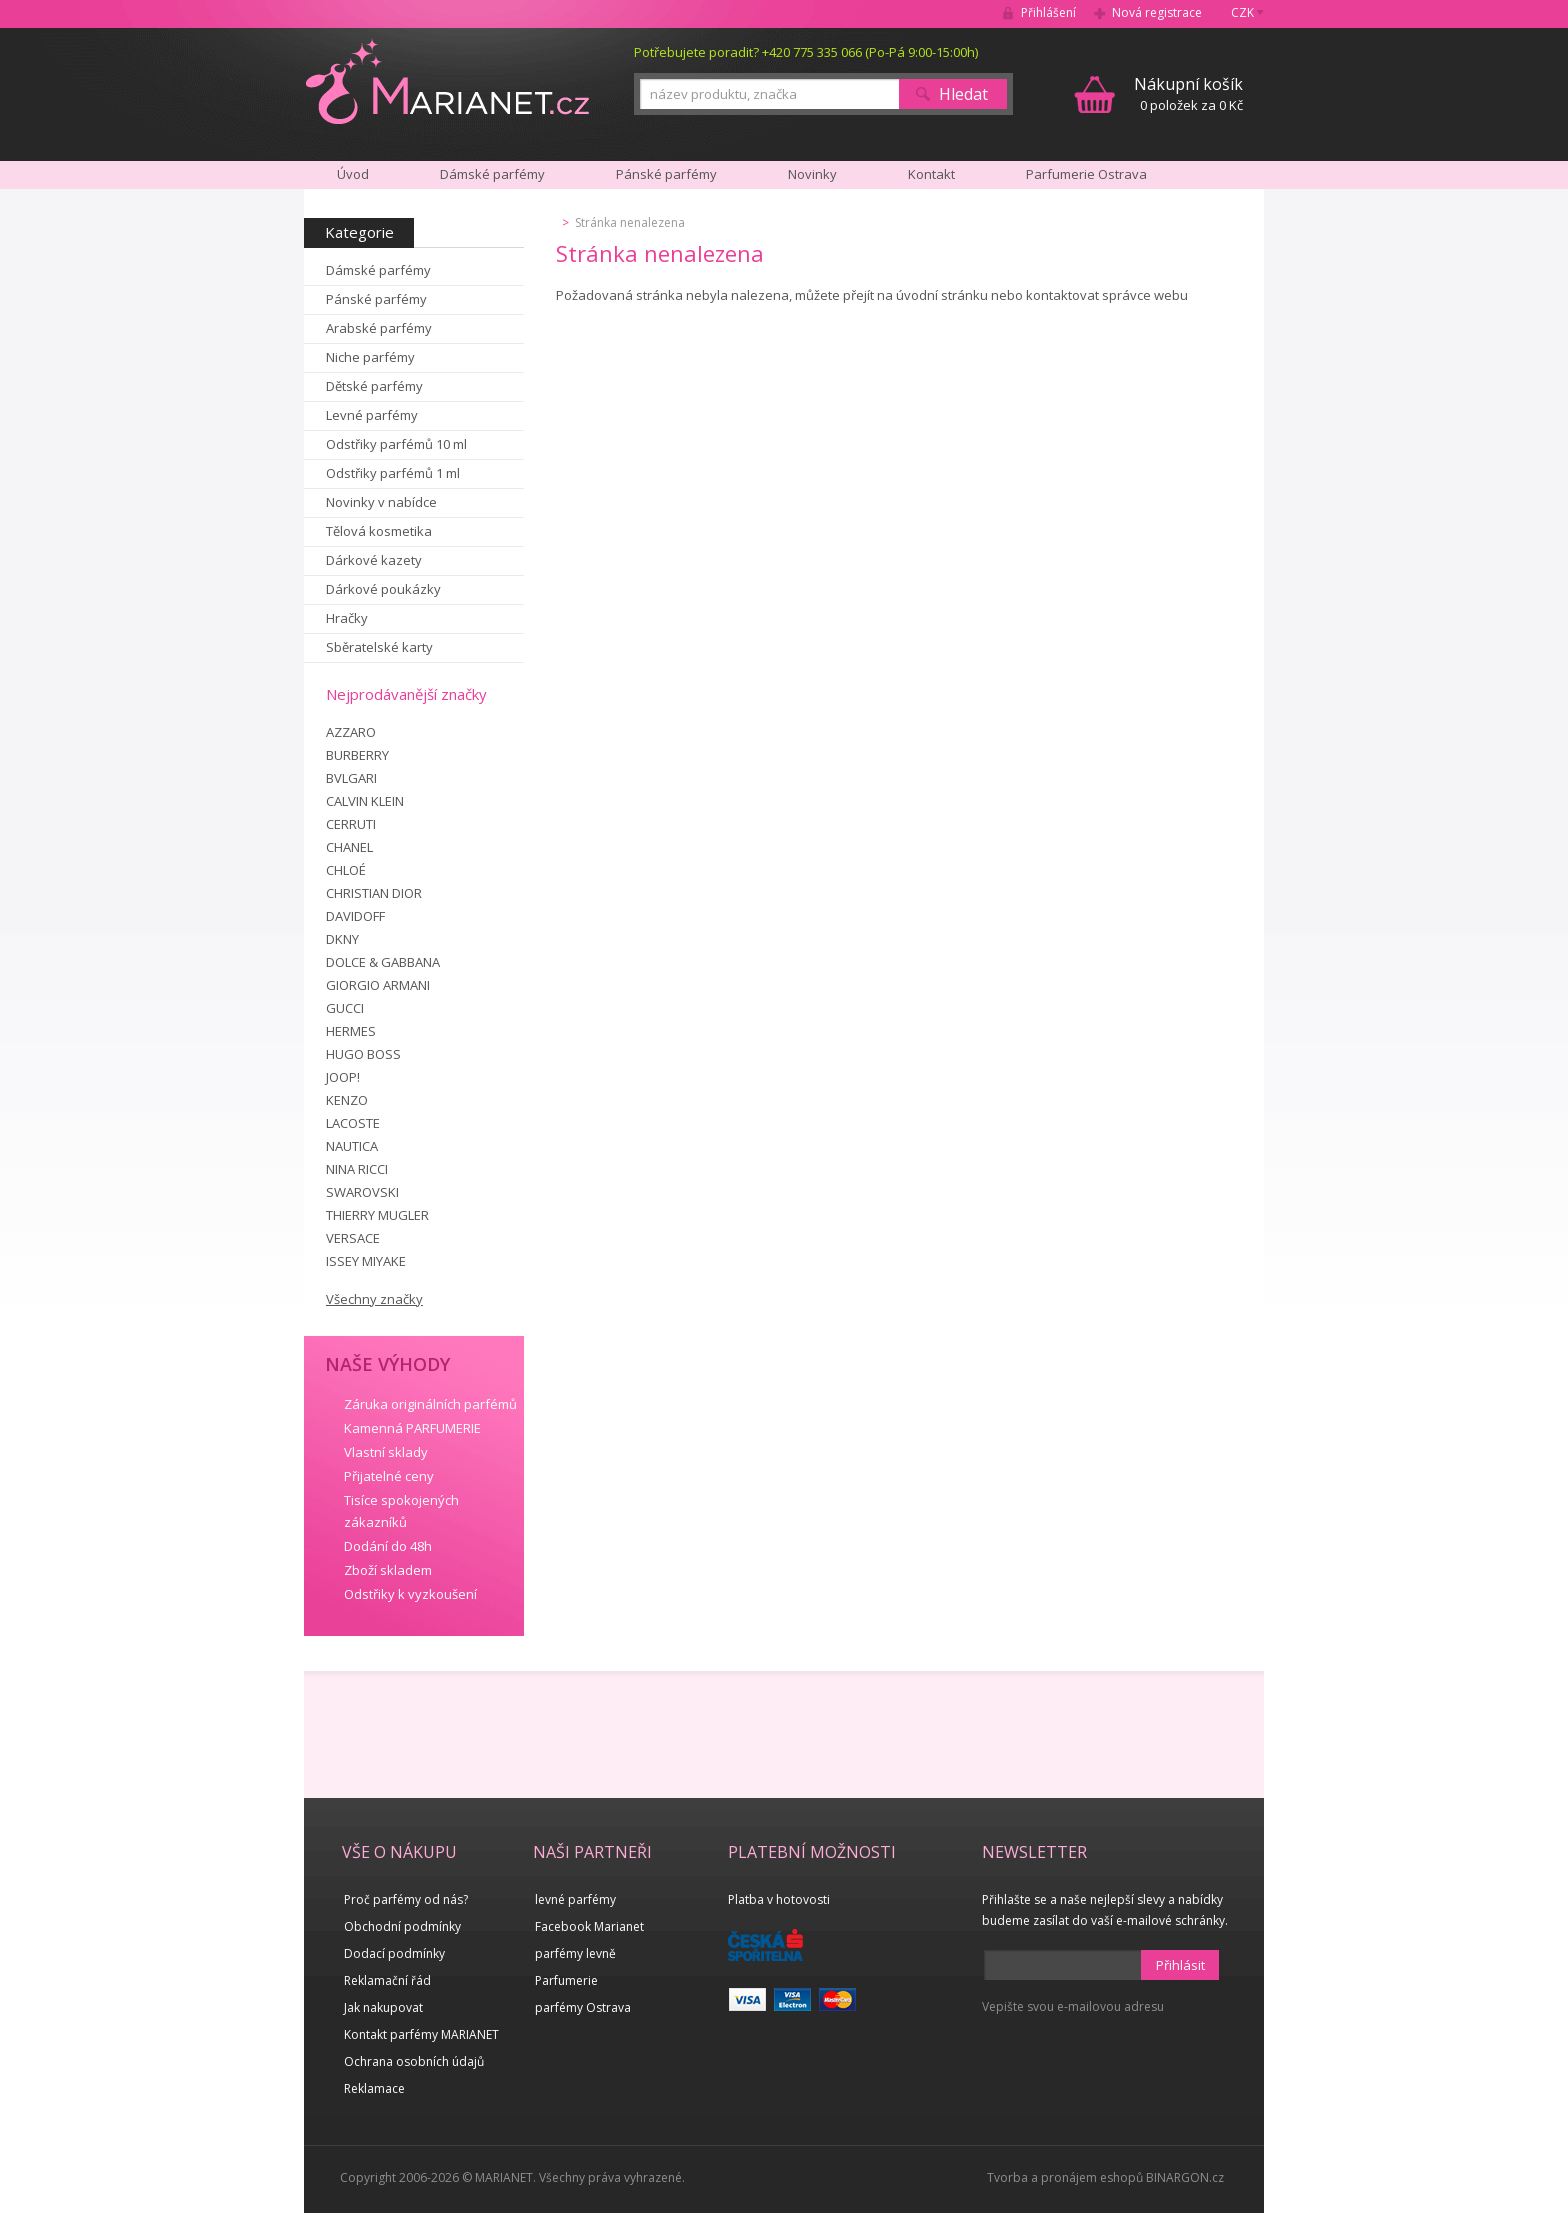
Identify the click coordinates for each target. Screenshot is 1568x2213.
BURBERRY (357, 755)
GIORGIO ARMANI (378, 985)
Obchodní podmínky (402, 1926)
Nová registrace (1157, 12)
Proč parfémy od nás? (406, 1899)
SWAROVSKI (362, 1192)
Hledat (963, 94)
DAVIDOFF (355, 916)
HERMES (351, 1031)
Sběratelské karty (379, 647)
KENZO (347, 1100)
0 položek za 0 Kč (1188, 93)
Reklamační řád (387, 1980)
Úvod (353, 174)
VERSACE (353, 1238)
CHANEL (349, 847)
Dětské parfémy (374, 386)
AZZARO (351, 732)
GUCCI (345, 1008)
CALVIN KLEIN (365, 801)
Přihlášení (1048, 12)
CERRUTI (351, 824)
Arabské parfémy (379, 328)
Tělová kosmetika (379, 531)
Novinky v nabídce (381, 502)
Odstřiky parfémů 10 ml (396, 444)
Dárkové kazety (374, 560)
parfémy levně (575, 1953)
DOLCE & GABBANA (383, 962)
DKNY (342, 939)
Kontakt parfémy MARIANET (421, 2034)
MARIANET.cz (447, 81)
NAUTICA (352, 1146)
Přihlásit (1180, 1965)
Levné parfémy (372, 415)
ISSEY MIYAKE (366, 1261)
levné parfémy (575, 1899)
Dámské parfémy (378, 270)
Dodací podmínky (394, 1953)
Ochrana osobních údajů (414, 2061)
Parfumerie (566, 1980)
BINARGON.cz (1185, 2177)
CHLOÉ (346, 870)
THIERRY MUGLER (377, 1215)
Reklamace (374, 2088)
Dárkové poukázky (383, 589)
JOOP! (343, 1077)
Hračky (347, 618)
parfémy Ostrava (583, 2007)
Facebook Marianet (589, 1926)
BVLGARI (351, 778)
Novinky (812, 174)
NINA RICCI (357, 1169)
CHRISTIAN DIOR (374, 893)
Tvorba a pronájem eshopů (1065, 2177)
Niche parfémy (370, 357)
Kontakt (931, 174)
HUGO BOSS (363, 1054)
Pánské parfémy (376, 299)
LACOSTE (353, 1123)
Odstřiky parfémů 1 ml (393, 473)
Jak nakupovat (383, 2007)
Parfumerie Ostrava (1086, 174)
